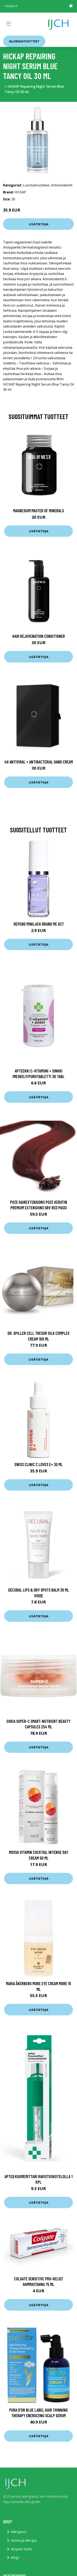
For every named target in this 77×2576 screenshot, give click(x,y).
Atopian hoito (21, 2549)
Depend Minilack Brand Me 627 (39, 923)
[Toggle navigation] (8, 24)
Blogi (15, 2557)
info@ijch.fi (11, 6)
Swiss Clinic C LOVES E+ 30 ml (38, 1464)
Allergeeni (18, 2532)
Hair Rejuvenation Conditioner (38, 636)
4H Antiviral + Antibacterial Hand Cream (38, 761)
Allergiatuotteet (24, 41)
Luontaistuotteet (36, 185)
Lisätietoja (38, 224)
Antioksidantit (61, 185)
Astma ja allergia (23, 2540)
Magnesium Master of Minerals (38, 510)
